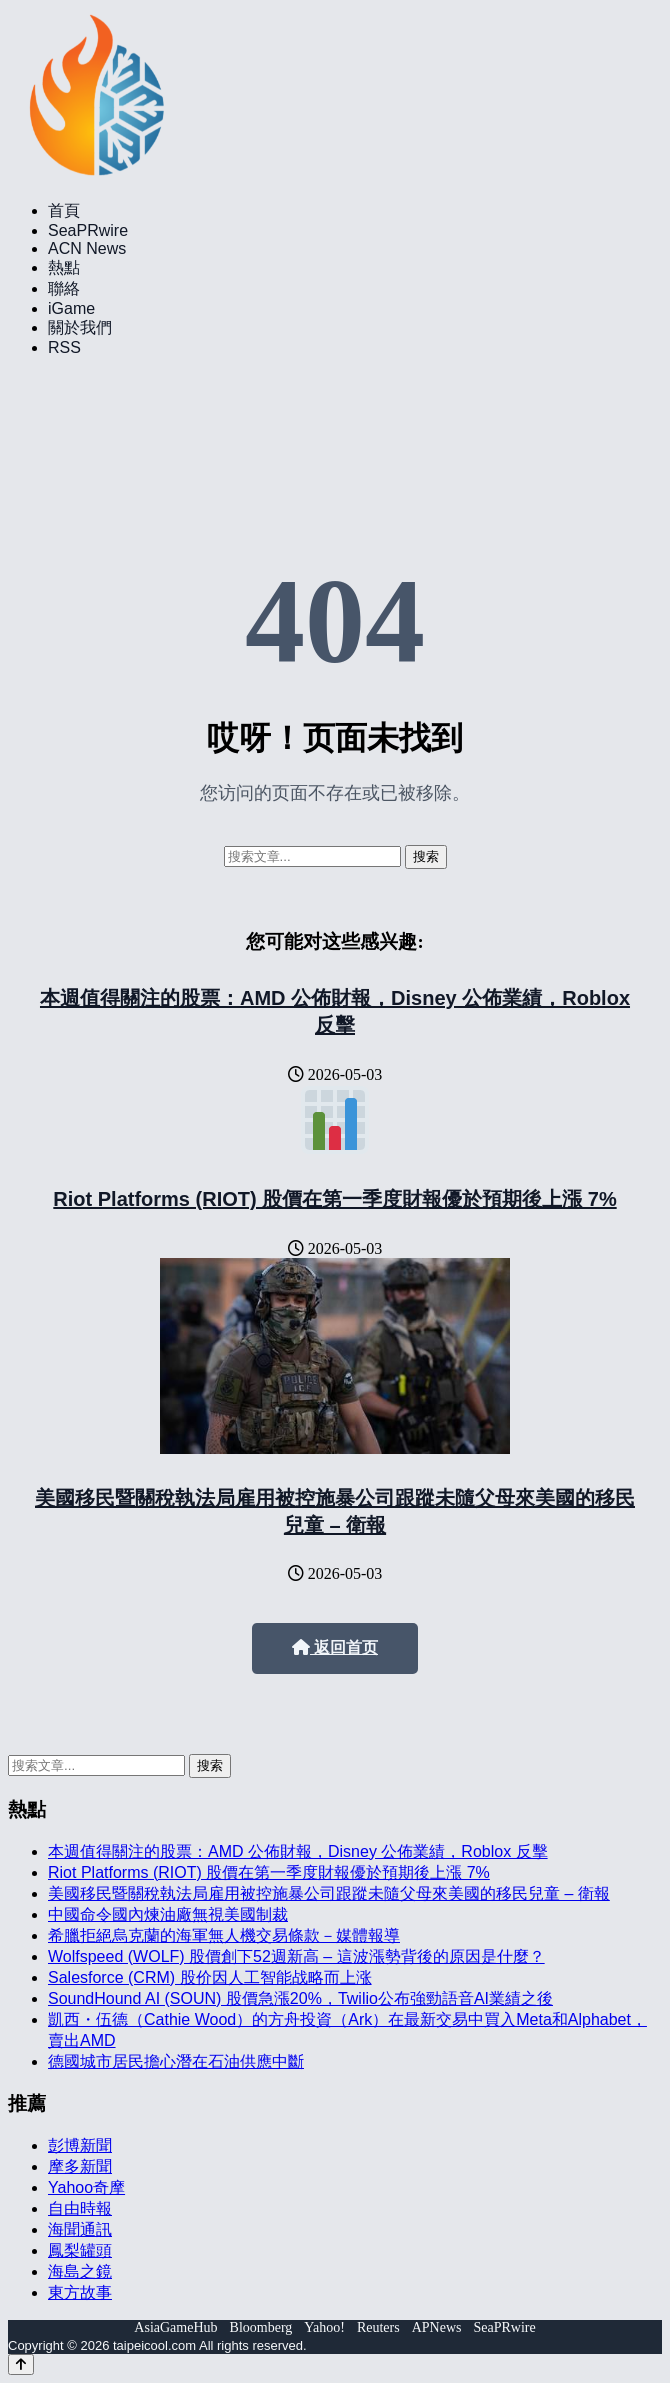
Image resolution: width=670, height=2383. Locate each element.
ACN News (87, 248)
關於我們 (80, 327)
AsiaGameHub (175, 2327)
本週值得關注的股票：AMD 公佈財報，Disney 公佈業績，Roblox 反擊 (298, 1851)
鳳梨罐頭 (80, 2250)
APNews (437, 2327)
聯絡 (64, 288)
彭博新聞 (80, 2145)
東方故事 (80, 2292)
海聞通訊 (80, 2229)
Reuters (378, 2327)
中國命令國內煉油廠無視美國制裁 (168, 1914)
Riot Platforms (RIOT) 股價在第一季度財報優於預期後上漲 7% (334, 1199)
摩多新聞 (80, 2166)
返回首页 (335, 1647)
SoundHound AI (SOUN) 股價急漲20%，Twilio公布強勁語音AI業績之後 (300, 1998)
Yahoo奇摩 (86, 2187)
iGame (71, 308)
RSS (64, 347)
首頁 (64, 210)
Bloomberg (261, 2327)
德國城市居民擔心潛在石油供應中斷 (176, 2061)
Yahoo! (324, 2327)
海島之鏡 (80, 2271)
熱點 (64, 267)
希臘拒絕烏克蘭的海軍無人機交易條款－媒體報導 (224, 1935)
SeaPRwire (88, 230)
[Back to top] (21, 2364)
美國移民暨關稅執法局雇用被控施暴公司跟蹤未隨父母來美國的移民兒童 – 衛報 (329, 1893)
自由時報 (80, 2208)
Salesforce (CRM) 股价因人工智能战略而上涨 (210, 1977)
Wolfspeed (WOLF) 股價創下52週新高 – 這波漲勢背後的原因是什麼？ (296, 1956)
